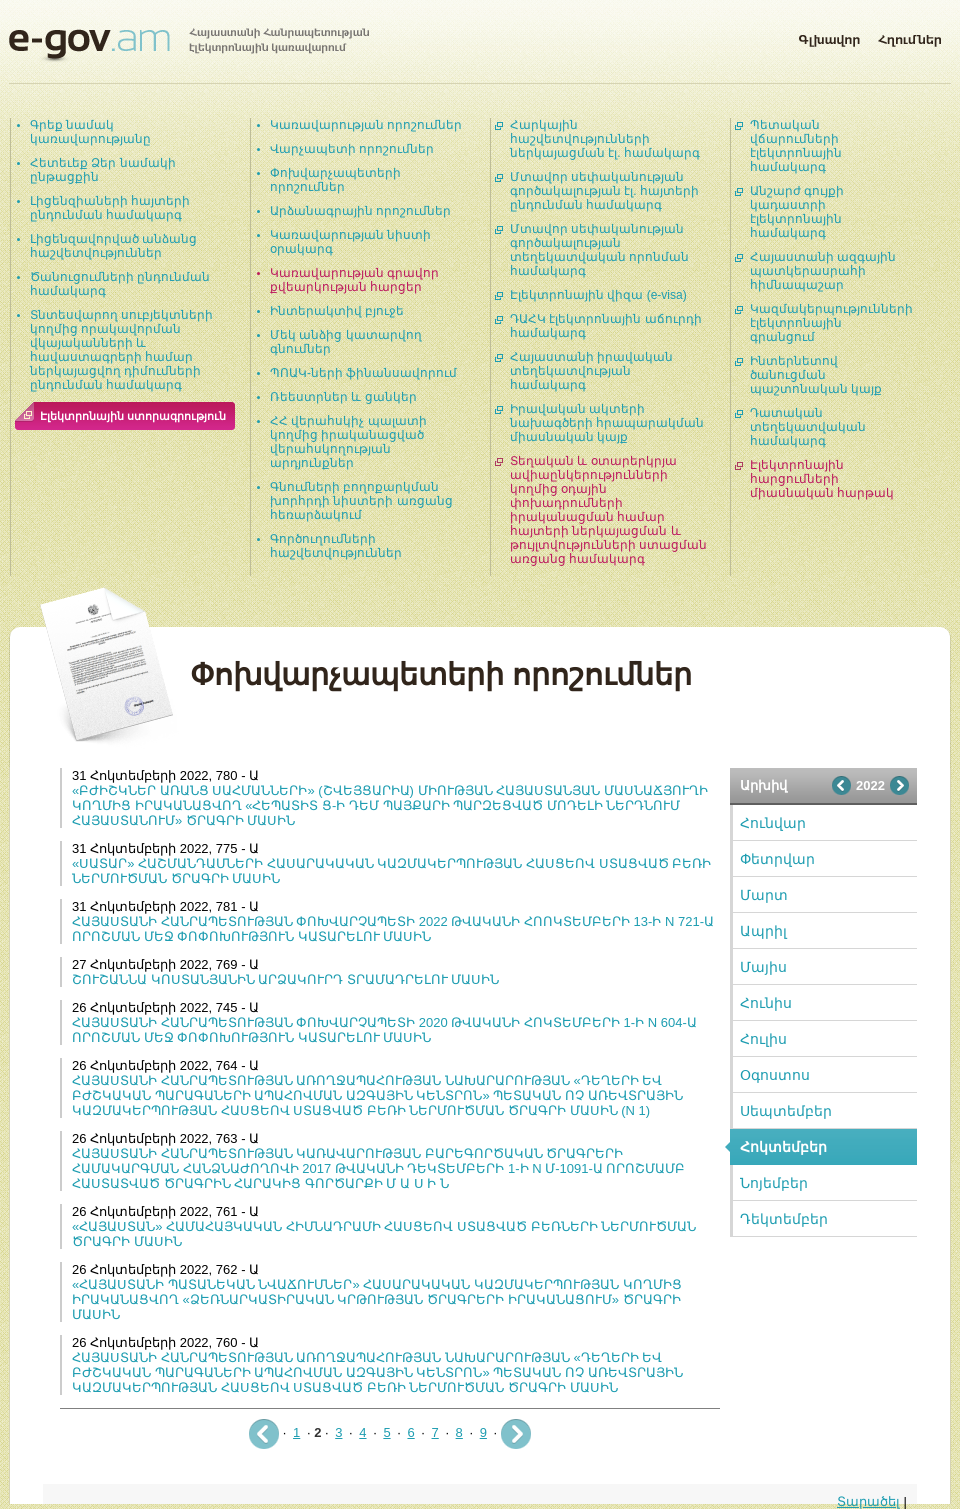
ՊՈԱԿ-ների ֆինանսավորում (363, 373)
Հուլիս (763, 1039)
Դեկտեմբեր (784, 1219)
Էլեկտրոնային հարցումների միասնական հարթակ (822, 479)
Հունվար (773, 823)
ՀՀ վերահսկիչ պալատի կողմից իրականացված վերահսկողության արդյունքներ (348, 442)
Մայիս (763, 967)
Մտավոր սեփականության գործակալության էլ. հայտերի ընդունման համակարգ (604, 191)
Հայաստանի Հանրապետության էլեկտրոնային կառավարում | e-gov (189, 45)
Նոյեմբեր (774, 1183)
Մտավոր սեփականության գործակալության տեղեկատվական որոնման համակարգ (599, 250)
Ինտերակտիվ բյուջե (337, 311)
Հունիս (766, 1003)
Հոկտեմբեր (783, 1147)
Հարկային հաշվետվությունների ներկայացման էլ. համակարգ (605, 139)
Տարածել (868, 1501)
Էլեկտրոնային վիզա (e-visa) (598, 295)
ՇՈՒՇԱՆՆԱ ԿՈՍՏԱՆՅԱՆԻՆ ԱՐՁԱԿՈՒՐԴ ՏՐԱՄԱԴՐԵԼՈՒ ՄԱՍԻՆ (285, 979)
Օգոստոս (775, 1075)
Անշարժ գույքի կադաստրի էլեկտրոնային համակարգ (797, 212)
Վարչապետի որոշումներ (352, 149)
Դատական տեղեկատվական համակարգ (808, 427)
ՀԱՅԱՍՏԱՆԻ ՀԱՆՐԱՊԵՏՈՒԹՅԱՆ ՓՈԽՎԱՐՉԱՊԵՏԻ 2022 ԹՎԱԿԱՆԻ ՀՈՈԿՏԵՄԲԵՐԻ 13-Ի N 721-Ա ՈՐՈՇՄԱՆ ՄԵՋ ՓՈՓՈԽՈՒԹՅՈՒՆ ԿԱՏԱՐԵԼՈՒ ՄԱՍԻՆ (393, 929)
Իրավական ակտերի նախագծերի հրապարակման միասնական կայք (607, 423)
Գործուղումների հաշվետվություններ (336, 546)
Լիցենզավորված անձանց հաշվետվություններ (113, 246)
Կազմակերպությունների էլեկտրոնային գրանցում (831, 323)
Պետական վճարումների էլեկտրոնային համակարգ (796, 146)
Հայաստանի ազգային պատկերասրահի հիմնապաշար (823, 271)
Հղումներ (910, 36)
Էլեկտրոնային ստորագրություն (133, 416)
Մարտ (764, 895)
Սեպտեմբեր (786, 1111)
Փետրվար (777, 859)
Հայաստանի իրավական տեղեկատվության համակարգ (591, 371)
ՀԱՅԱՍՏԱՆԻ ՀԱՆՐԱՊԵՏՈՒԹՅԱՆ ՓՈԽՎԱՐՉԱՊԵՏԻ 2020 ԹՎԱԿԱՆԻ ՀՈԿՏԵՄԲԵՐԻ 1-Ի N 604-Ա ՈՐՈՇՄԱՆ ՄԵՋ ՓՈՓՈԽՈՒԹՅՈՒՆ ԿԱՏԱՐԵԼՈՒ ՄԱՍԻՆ (384, 1030)
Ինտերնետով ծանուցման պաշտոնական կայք (816, 375)
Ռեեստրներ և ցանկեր (343, 397)
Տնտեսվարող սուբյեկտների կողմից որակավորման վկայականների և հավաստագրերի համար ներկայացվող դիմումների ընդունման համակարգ (121, 350)
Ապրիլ (763, 931)
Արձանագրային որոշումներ (360, 211)
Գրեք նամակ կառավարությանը (90, 132)
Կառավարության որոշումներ (366, 125)
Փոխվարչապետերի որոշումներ (335, 180)
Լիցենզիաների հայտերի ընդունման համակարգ (110, 208)
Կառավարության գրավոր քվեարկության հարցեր (354, 280)
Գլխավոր (829, 36)
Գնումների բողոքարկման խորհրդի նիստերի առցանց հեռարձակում (361, 501)
